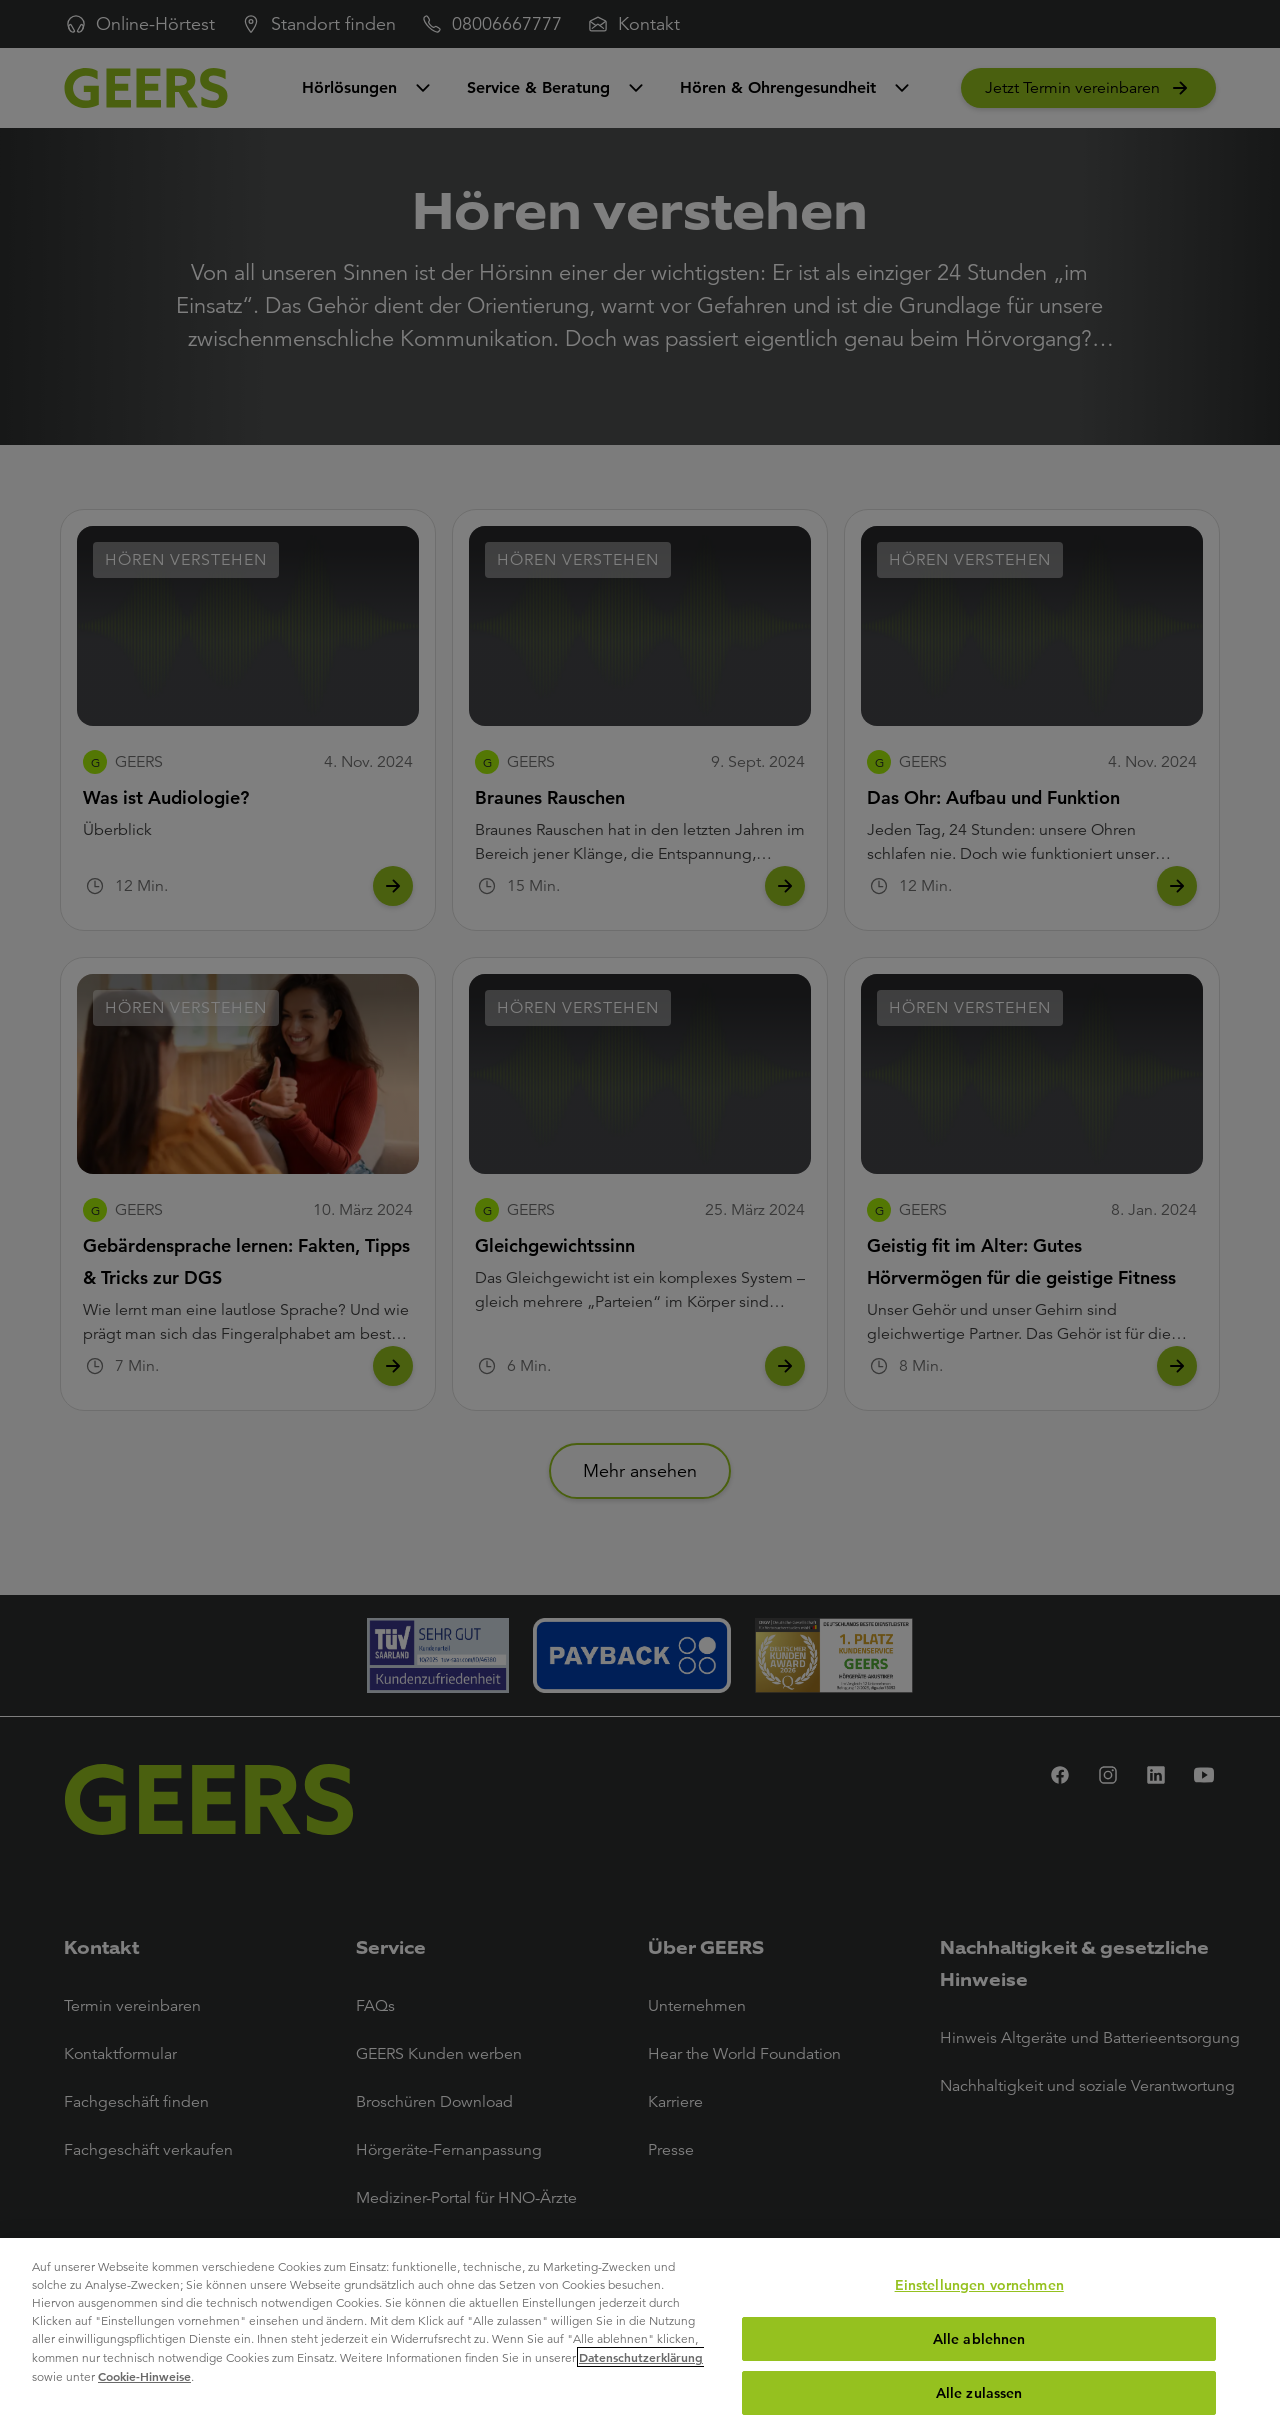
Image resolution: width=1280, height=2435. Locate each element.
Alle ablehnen (979, 2339)
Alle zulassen (979, 2393)
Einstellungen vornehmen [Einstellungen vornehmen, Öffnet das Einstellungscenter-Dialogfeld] (979, 2285)
